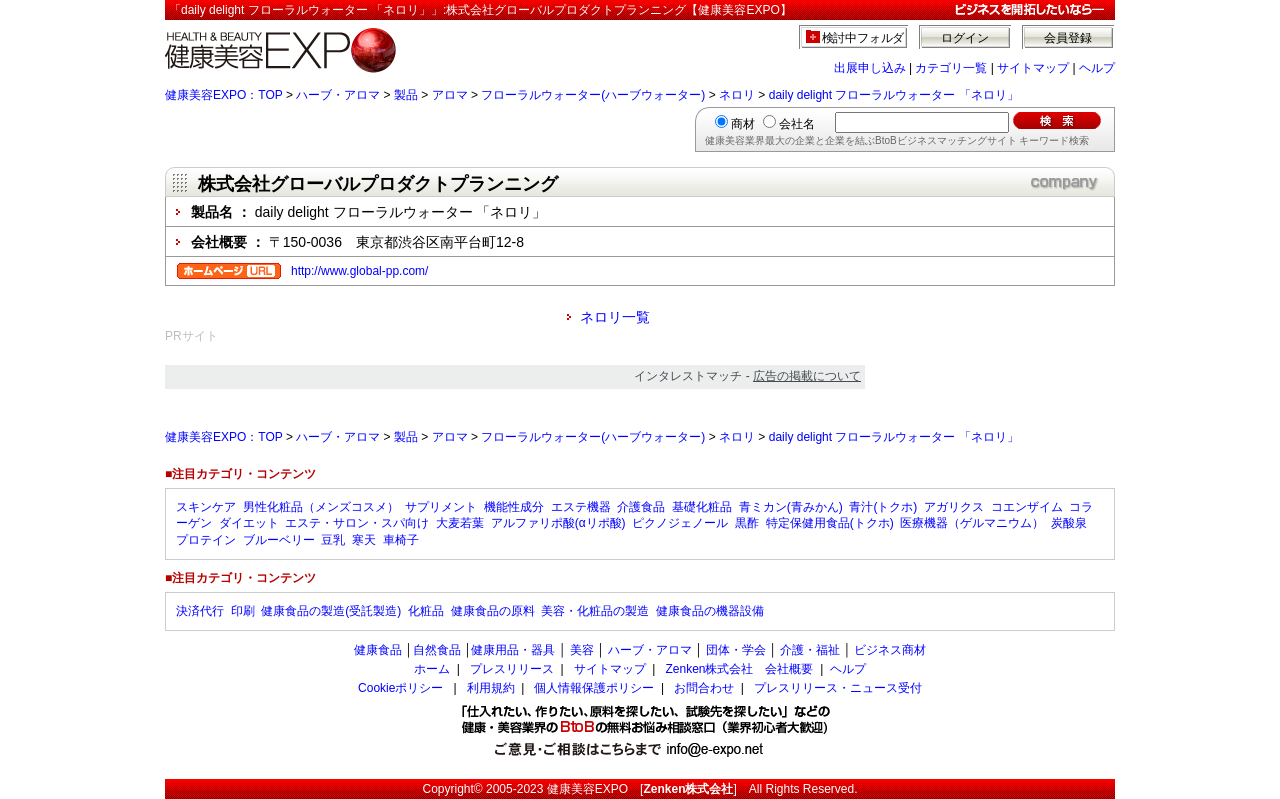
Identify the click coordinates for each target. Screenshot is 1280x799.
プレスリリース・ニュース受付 (838, 688)
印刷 (243, 611)
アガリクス (954, 507)
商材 (743, 124)
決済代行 (200, 611)
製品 (406, 95)
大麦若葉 (460, 523)
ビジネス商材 (890, 650)
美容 (582, 650)
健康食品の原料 (493, 611)
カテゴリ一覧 (951, 68)
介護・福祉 (810, 650)
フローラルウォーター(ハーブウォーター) (593, 95)
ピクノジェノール (680, 523)
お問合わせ (704, 688)
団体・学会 (736, 650)
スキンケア (206, 507)
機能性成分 (514, 507)
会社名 (797, 124)
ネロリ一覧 (615, 317)
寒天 (364, 540)
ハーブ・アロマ (338, 95)
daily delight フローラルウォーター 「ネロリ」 (894, 95)
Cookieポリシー (400, 688)
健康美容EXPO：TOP (224, 95)
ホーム (432, 669)
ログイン (965, 38)
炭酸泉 (1069, 523)
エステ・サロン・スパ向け (357, 523)
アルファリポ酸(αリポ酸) (558, 523)
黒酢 (747, 523)
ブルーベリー (279, 540)
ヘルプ (1097, 68)
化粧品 (426, 611)
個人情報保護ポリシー (594, 688)
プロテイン (206, 540)
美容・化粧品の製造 (595, 611)
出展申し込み (870, 68)
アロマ (450, 95)
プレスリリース (512, 669)
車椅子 (401, 540)
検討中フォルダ (863, 38)
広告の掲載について (807, 376)
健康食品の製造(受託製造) (331, 611)
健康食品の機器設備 (710, 611)
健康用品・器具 (513, 650)
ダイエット (249, 523)
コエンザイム (1027, 507)
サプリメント (441, 507)
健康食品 (378, 650)
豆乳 (333, 540)
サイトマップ (1033, 68)
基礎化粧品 (702, 507)
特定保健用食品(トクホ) (830, 523)
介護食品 (641, 507)
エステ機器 (581, 507)
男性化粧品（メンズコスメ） (321, 507)
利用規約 (491, 688)
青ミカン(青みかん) (791, 507)
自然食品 (437, 650)
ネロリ (737, 95)
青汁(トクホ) (883, 507)
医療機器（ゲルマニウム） (972, 523)
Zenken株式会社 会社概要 (739, 669)
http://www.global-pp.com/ (359, 271)
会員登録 (1068, 38)
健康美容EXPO (587, 789)
